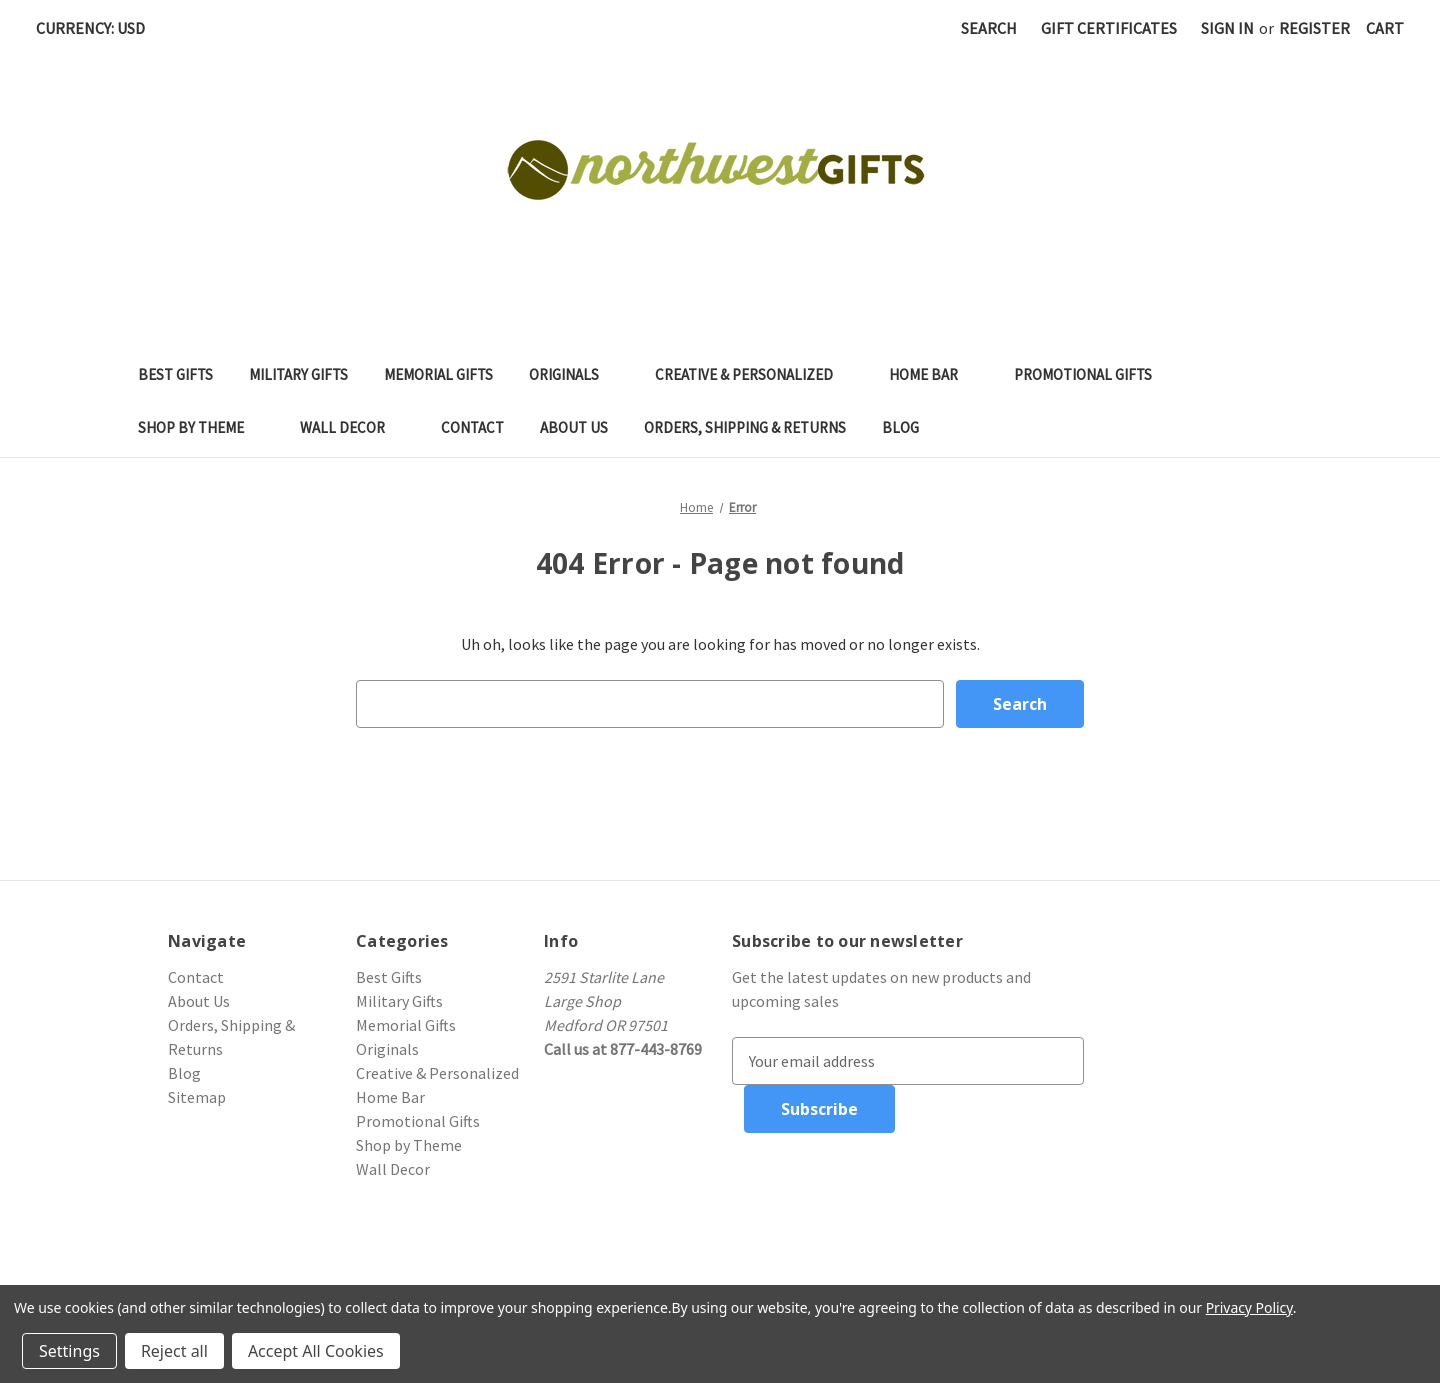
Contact (472, 427)
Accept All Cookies (316, 1351)
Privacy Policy (1249, 1307)
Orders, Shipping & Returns (745, 427)
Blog (900, 427)
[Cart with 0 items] (1385, 28)
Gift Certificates (1109, 28)
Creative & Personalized (754, 374)
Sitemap (197, 1097)
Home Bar (933, 374)
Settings (69, 1351)
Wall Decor (352, 427)
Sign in (1227, 28)
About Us (574, 427)
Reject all (174, 1351)
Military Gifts (298, 374)
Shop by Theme (201, 427)
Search (989, 28)
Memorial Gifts (438, 374)
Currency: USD (97, 28)
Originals (574, 374)
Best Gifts (175, 374)
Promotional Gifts (1093, 374)
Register (1314, 28)
